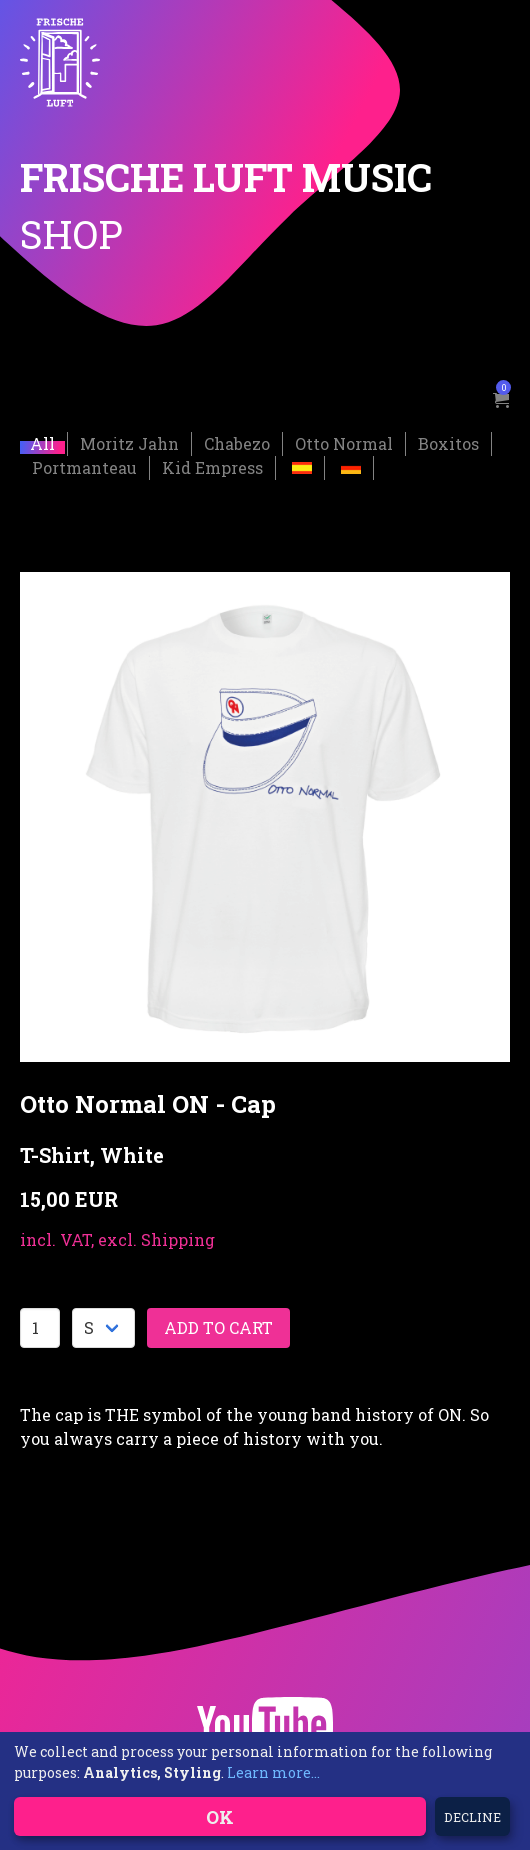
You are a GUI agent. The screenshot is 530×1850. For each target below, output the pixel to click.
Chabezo (237, 442)
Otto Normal (344, 442)
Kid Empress (212, 466)
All (42, 442)
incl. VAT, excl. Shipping (117, 1238)
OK (220, 1817)
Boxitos (448, 442)
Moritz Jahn (129, 442)
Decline (472, 1817)
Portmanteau (84, 466)
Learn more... (273, 1772)
